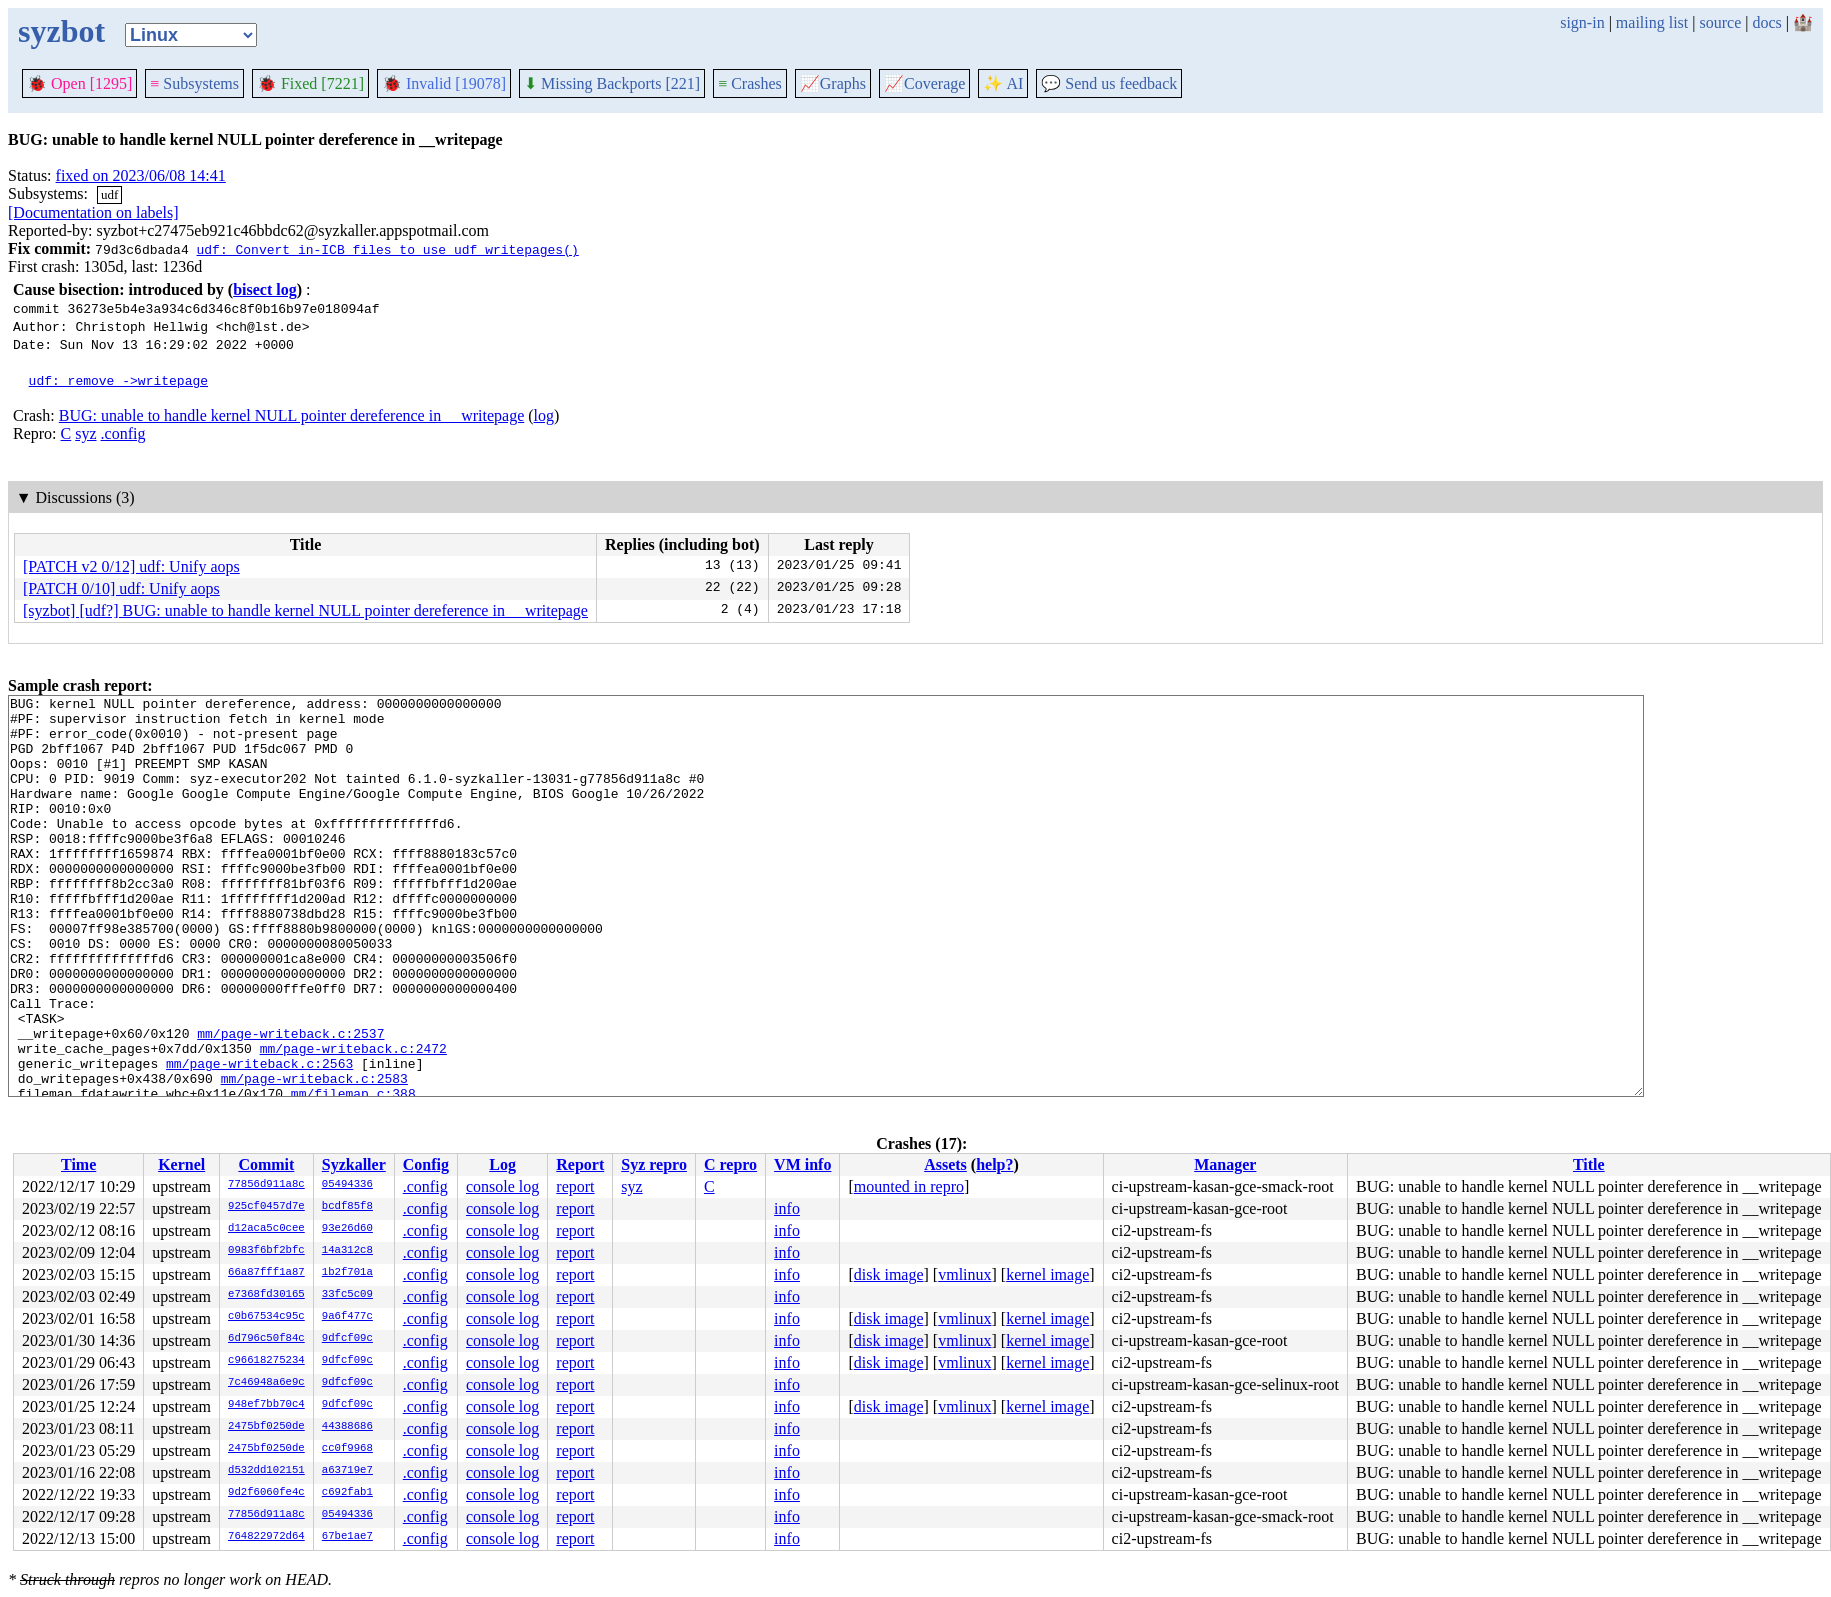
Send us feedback (1109, 83)
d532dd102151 (266, 1471)
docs (1766, 22)
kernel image (1047, 1274)
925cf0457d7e (266, 1207)
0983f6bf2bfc (266, 1251)
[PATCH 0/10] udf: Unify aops (121, 588)
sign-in (1582, 22)
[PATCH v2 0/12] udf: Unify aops (131, 566)
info (787, 1208)
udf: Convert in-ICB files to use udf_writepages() (387, 249)
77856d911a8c (266, 1185)
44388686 (347, 1427)
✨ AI (1003, 83)
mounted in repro (909, 1186)
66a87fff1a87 (266, 1273)
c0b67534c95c (266, 1317)
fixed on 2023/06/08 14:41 (141, 175)
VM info (802, 1164)
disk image (889, 1274)
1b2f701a (347, 1273)
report (575, 1186)
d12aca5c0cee (266, 1229)
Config (426, 1164)
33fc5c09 (347, 1295)
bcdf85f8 (347, 1207)
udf (109, 194)
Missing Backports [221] (612, 83)
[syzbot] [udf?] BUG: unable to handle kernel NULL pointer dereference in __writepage (305, 610)
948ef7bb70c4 (266, 1405)
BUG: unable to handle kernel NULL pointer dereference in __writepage (291, 415)
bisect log (265, 289)
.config (123, 433)
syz (85, 433)
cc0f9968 (347, 1449)
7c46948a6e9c (266, 1383)
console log (502, 1186)
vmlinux (964, 1274)
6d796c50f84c (266, 1339)
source (1721, 22)
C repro (730, 1164)
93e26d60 (347, 1229)
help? (994, 1164)
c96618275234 (266, 1361)
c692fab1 (347, 1493)
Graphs (833, 83)
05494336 (347, 1185)
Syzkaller (354, 1164)
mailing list (1652, 22)
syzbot (61, 31)
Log (502, 1164)
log (544, 415)
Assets (945, 1164)
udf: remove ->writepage (118, 380)
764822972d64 (266, 1537)
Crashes (750, 83)
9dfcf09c (347, 1339)
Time (78, 1164)
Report (580, 1164)
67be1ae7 (347, 1537)
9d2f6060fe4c (266, 1493)
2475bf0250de (266, 1427)
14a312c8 (347, 1251)
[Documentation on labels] (93, 212)
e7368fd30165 (266, 1295)
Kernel (181, 1164)
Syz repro (654, 1164)
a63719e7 (347, 1471)
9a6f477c (347, 1317)
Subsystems (194, 83)
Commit (266, 1164)
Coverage (924, 83)
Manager (1225, 1164)
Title (1589, 1164)
